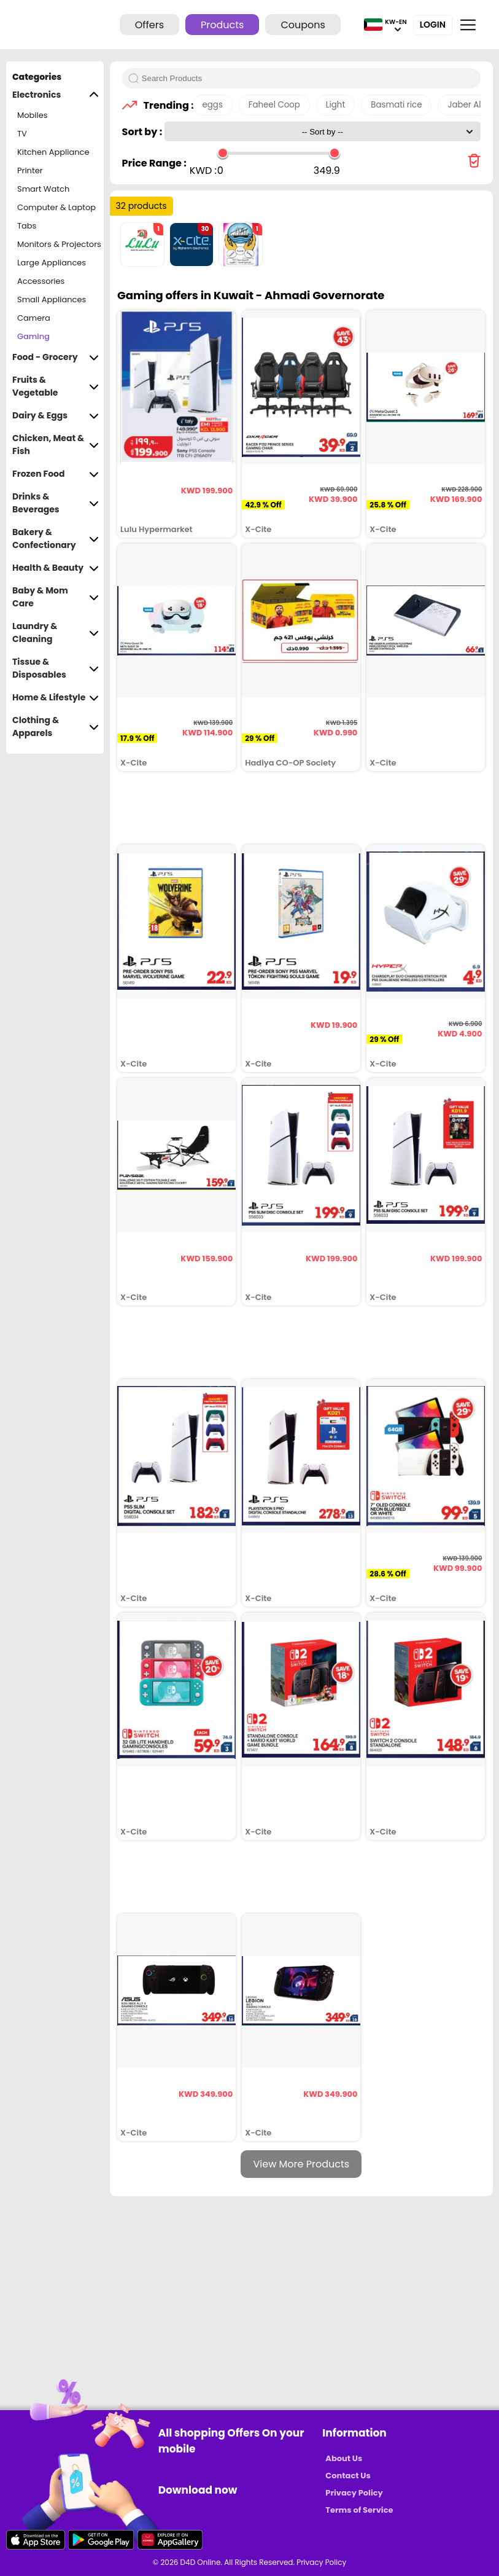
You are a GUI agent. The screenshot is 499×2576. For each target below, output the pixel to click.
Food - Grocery (55, 357)
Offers (149, 25)
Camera (33, 318)
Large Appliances (51, 262)
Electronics (55, 94)
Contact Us (347, 2475)
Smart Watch (43, 189)
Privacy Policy (353, 2493)
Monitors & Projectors (59, 244)
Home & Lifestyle (55, 697)
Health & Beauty (55, 568)
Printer (30, 170)
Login (433, 24)
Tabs (26, 226)
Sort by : (143, 132)
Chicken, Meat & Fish (55, 445)
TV (22, 133)
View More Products (301, 2164)
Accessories (40, 281)
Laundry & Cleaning (55, 633)
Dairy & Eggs (55, 415)
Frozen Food (55, 474)
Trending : (165, 105)
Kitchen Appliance (53, 152)
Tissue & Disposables (55, 668)
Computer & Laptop (56, 207)
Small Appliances (51, 299)
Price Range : (154, 163)
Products (222, 25)
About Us (343, 2458)
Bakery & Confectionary (55, 539)
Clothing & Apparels (55, 727)
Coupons (302, 25)
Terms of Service (359, 2510)
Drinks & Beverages (55, 503)
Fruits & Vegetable (55, 386)
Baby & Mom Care (55, 597)
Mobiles (32, 115)
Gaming (33, 336)
